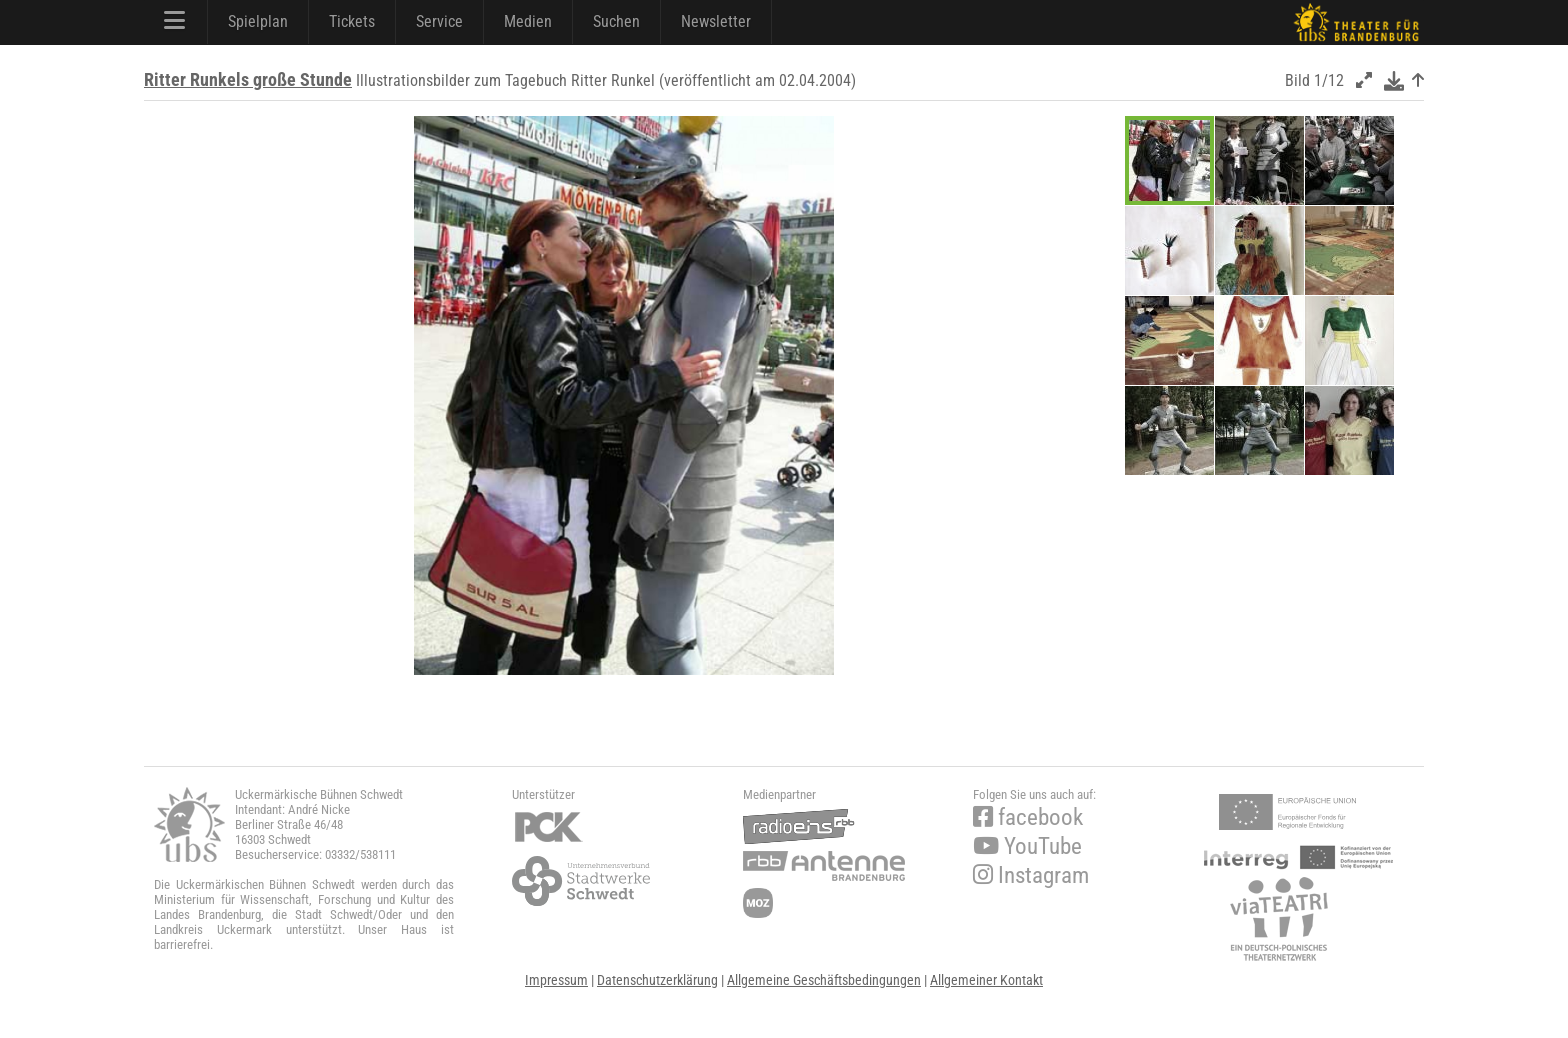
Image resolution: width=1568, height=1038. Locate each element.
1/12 (1329, 80)
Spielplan (258, 21)
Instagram (1031, 875)
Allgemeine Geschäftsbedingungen (824, 980)
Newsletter (716, 21)
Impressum (556, 980)
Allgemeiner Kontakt (986, 980)
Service (439, 21)
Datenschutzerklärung (657, 980)
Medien (528, 21)
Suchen (616, 21)
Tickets (352, 21)
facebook (1028, 817)
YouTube (1027, 846)
